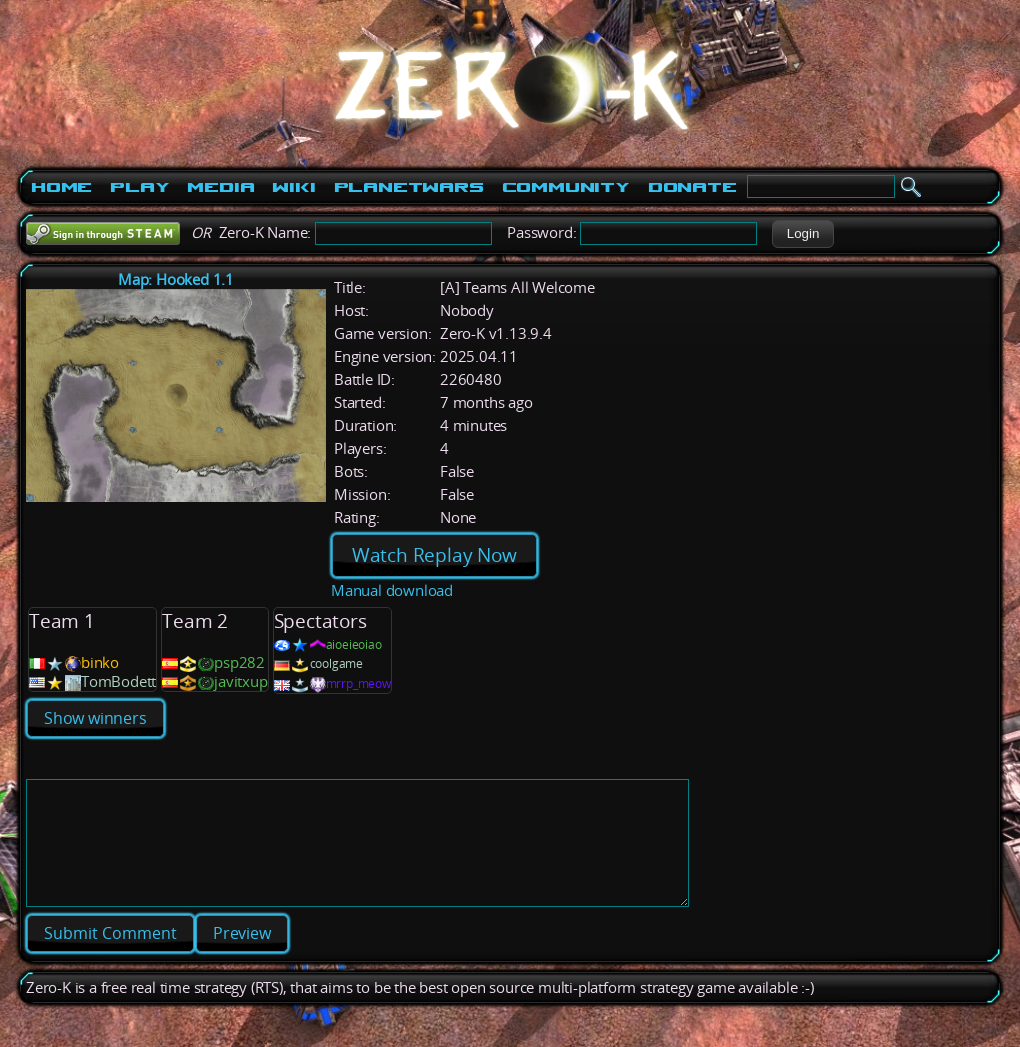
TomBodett (118, 681)
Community (566, 187)
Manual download (392, 590)
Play (139, 187)
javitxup (240, 681)
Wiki (293, 187)
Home (61, 187)
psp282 (239, 662)
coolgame (336, 663)
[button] (802, 234)
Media (220, 187)
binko (100, 662)
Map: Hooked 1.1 (176, 279)
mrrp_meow (358, 683)
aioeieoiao (354, 644)
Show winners (95, 718)
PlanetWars (409, 187)
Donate (692, 187)
